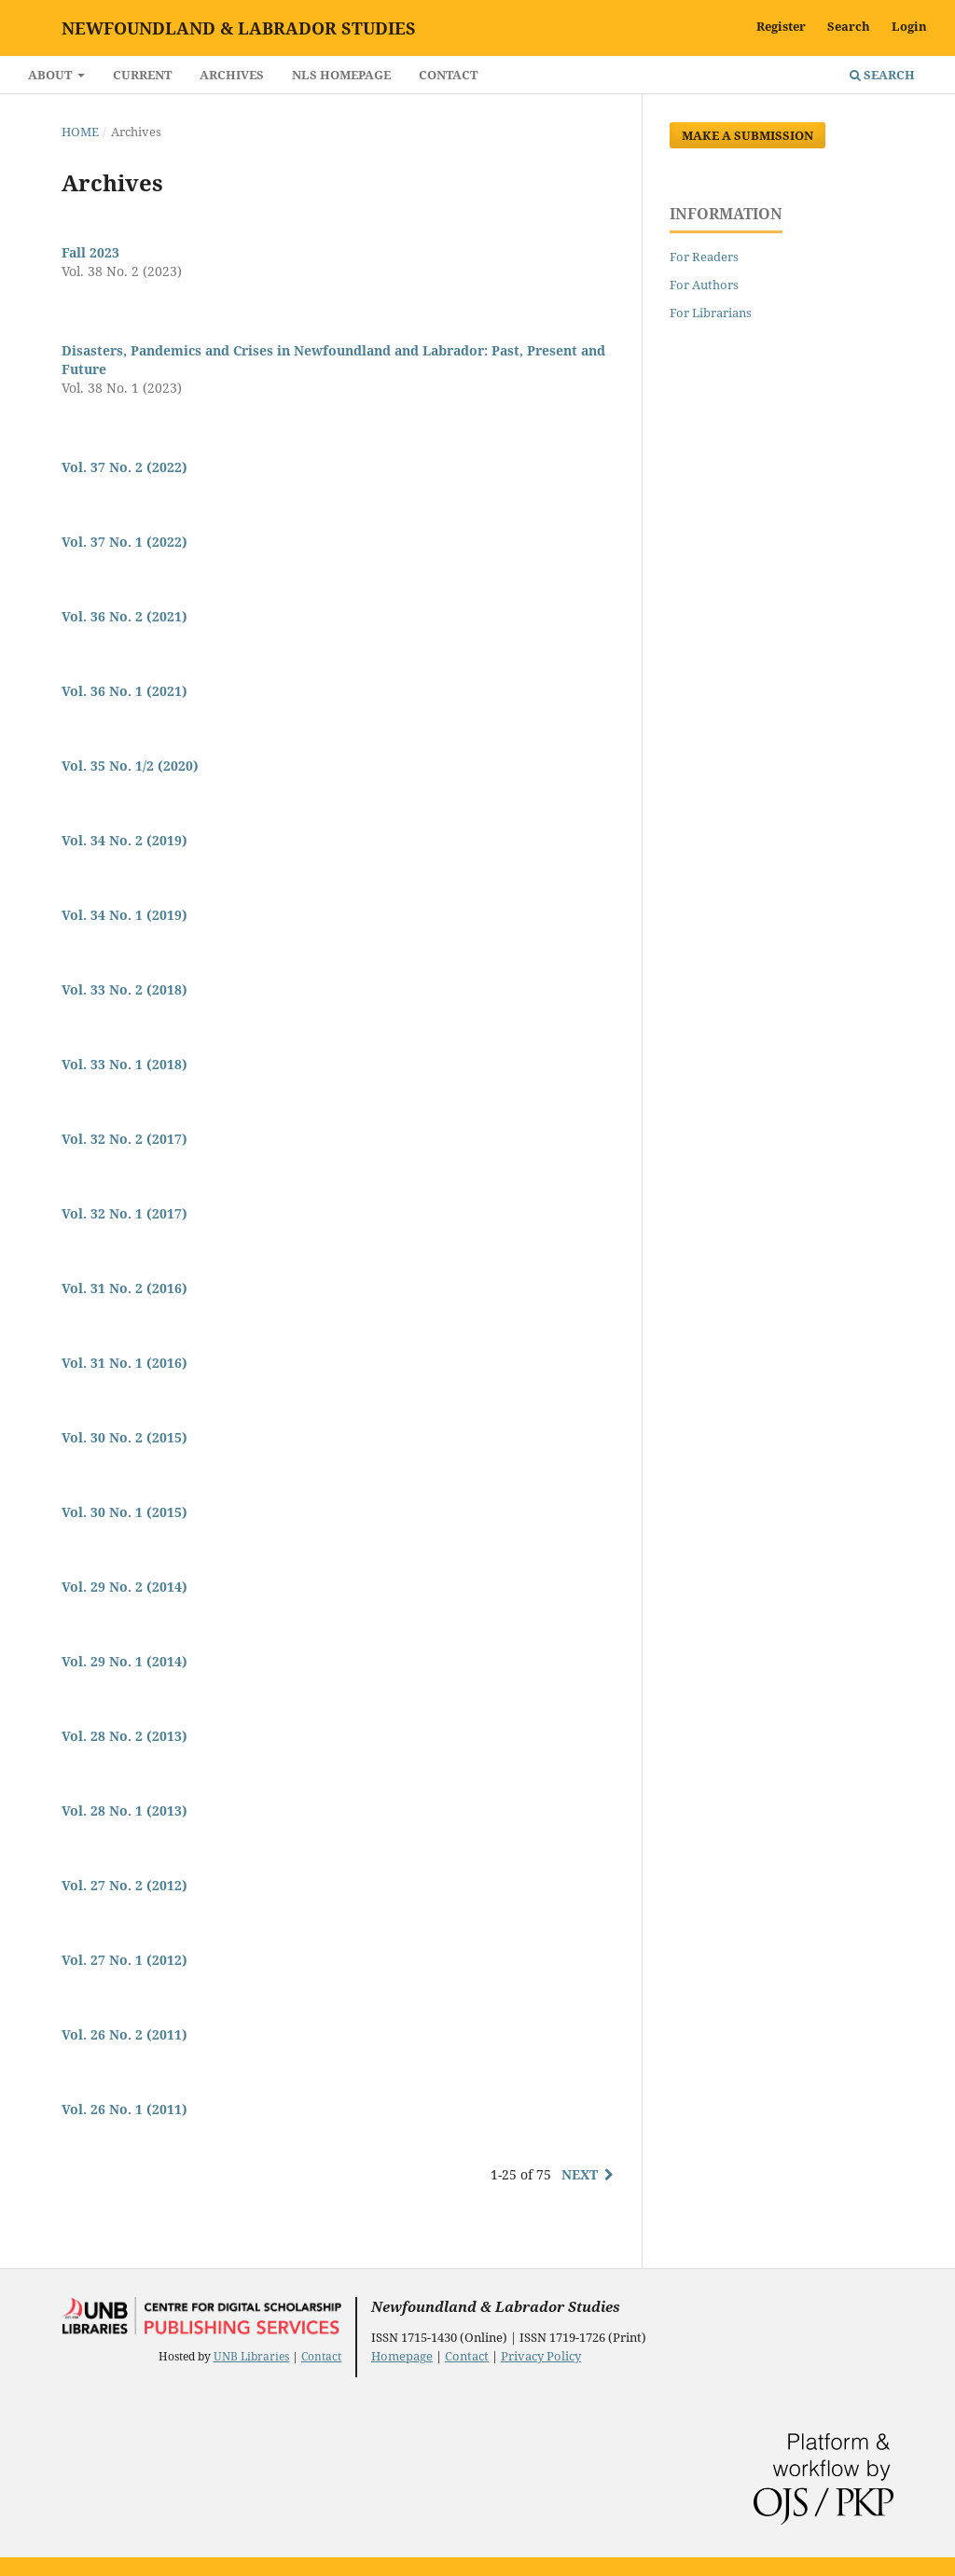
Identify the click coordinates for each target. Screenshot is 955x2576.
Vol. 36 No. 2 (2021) (124, 616)
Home (80, 131)
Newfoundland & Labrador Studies (239, 28)
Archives (232, 74)
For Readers (704, 256)
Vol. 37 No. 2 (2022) (124, 467)
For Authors (704, 284)
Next (579, 2174)
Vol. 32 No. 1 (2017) (124, 1213)
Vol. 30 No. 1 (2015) (124, 1512)
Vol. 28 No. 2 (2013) (124, 1736)
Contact (448, 74)
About (51, 74)
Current (142, 74)
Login (909, 26)
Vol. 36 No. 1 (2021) (124, 691)
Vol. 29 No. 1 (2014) (124, 1661)
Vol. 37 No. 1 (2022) (124, 541)
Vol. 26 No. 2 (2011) (124, 2034)
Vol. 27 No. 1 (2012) (124, 1960)
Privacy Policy (541, 2355)
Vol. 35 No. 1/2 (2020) (130, 765)
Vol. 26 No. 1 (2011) (124, 2109)
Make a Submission (747, 135)
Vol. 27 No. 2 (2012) (124, 1885)
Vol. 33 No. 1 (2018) (124, 1064)
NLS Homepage (341, 74)
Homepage (402, 2355)
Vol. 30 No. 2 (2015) (124, 1437)
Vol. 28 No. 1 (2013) (124, 1810)
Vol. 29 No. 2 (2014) (124, 1586)
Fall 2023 (90, 252)
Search (882, 74)
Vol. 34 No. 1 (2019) (124, 915)
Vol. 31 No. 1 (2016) (124, 1363)
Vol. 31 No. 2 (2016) (124, 1288)
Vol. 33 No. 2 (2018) (124, 989)
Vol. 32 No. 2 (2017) (124, 1139)
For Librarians (711, 312)
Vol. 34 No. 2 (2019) (124, 840)
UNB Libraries (251, 2356)
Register (781, 26)
